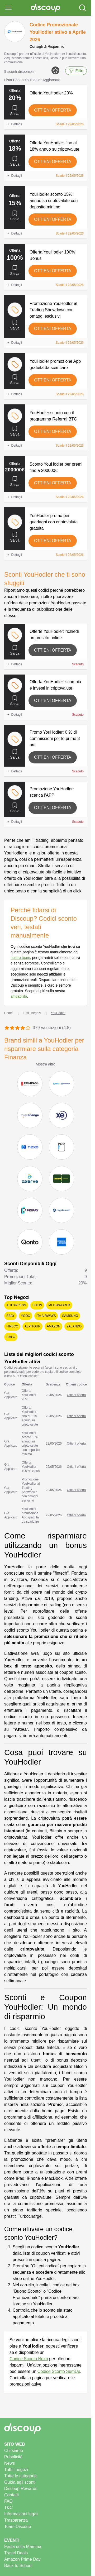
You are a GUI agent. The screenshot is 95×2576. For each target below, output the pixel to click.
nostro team (20, 957)
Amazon (53, 1326)
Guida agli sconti (19, 2482)
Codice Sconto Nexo (29, 2359)
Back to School (18, 2565)
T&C (8, 2507)
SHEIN (37, 1305)
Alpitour (32, 1326)
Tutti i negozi (16, 2469)
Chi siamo (13, 2450)
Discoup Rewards (20, 2488)
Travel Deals (16, 2553)
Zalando (74, 1326)
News (9, 2463)
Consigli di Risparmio (47, 46)
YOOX (25, 1316)
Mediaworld (59, 1305)
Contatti (11, 2495)
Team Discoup (17, 2526)
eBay (10, 1316)
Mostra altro (45, 1064)
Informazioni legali (21, 2514)
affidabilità (19, 996)
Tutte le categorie (20, 2476)
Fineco (12, 1326)
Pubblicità (13, 2457)
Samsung (70, 1316)
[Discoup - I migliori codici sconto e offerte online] (45, 8)
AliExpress (16, 1305)
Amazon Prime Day (22, 2559)
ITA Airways (46, 1316)
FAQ (8, 2501)
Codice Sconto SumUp (58, 2371)
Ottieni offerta (52, 110)
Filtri (76, 70)
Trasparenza (16, 2520)
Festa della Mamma (22, 2546)
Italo (10, 1337)
